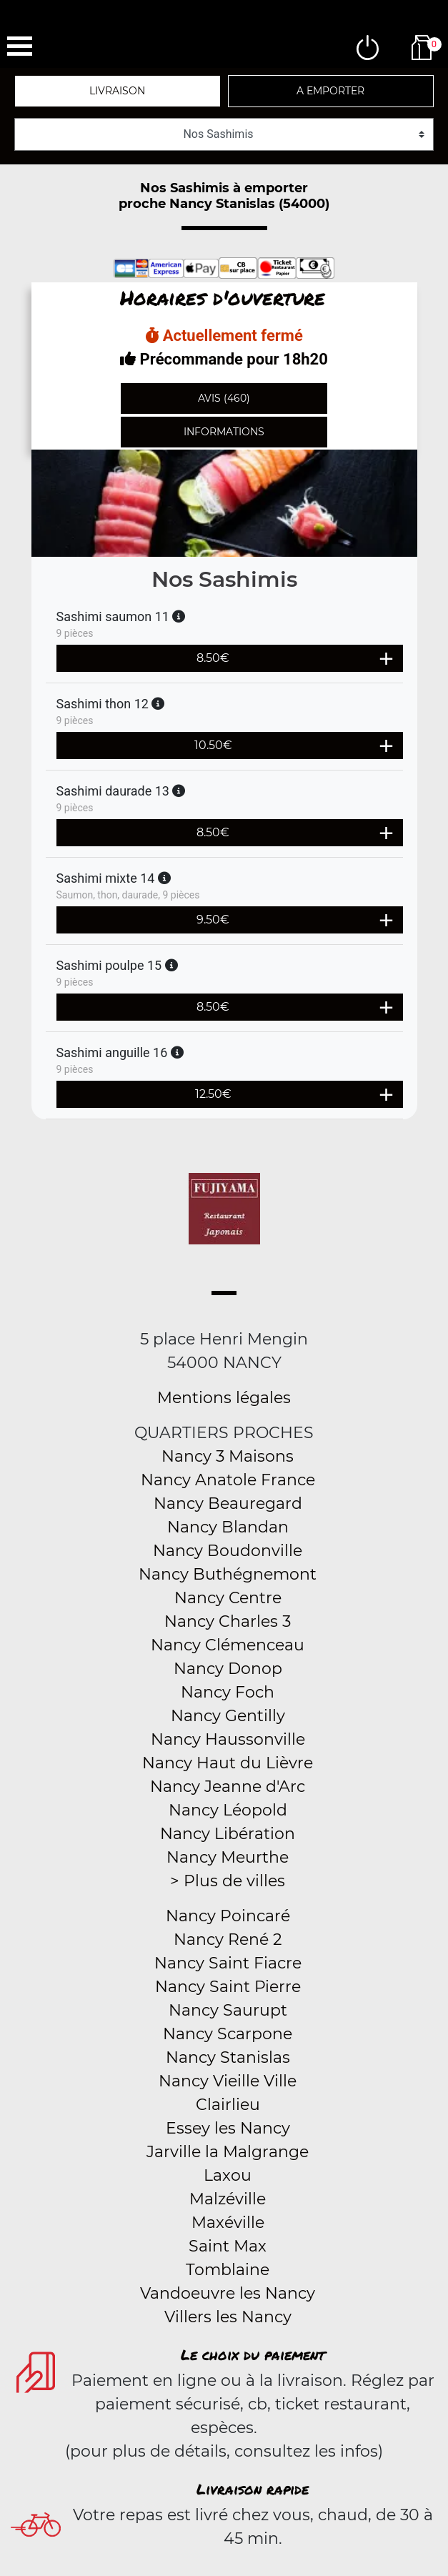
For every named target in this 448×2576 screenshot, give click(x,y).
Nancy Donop (228, 1668)
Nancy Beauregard (228, 1503)
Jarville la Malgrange (227, 2151)
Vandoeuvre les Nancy (227, 2293)
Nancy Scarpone (227, 2034)
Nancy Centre (228, 1597)
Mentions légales (224, 1397)
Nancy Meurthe (227, 1857)
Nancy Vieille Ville (228, 2081)
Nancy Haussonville (228, 1739)
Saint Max (228, 2246)
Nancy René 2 (228, 1939)
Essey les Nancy (228, 2128)
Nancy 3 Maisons (227, 1456)
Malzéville (227, 2199)
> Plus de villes (227, 1881)
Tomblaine (227, 2269)
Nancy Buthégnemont (228, 1574)
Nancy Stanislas (228, 2057)
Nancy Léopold (228, 1810)
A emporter (330, 90)
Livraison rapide (252, 2489)
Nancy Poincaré (228, 1916)
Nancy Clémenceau (227, 1645)
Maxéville (227, 2222)
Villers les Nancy (228, 2317)
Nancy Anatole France (228, 1480)
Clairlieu (228, 2104)
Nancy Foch (227, 1692)
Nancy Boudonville (227, 1550)
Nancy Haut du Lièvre (227, 1763)
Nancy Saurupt (228, 2010)
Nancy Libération (227, 1833)
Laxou (228, 2175)
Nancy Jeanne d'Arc (227, 1786)
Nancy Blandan (228, 1527)
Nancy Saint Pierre (228, 1986)
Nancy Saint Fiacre (228, 1963)
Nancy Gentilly (228, 1715)
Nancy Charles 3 (227, 1621)
